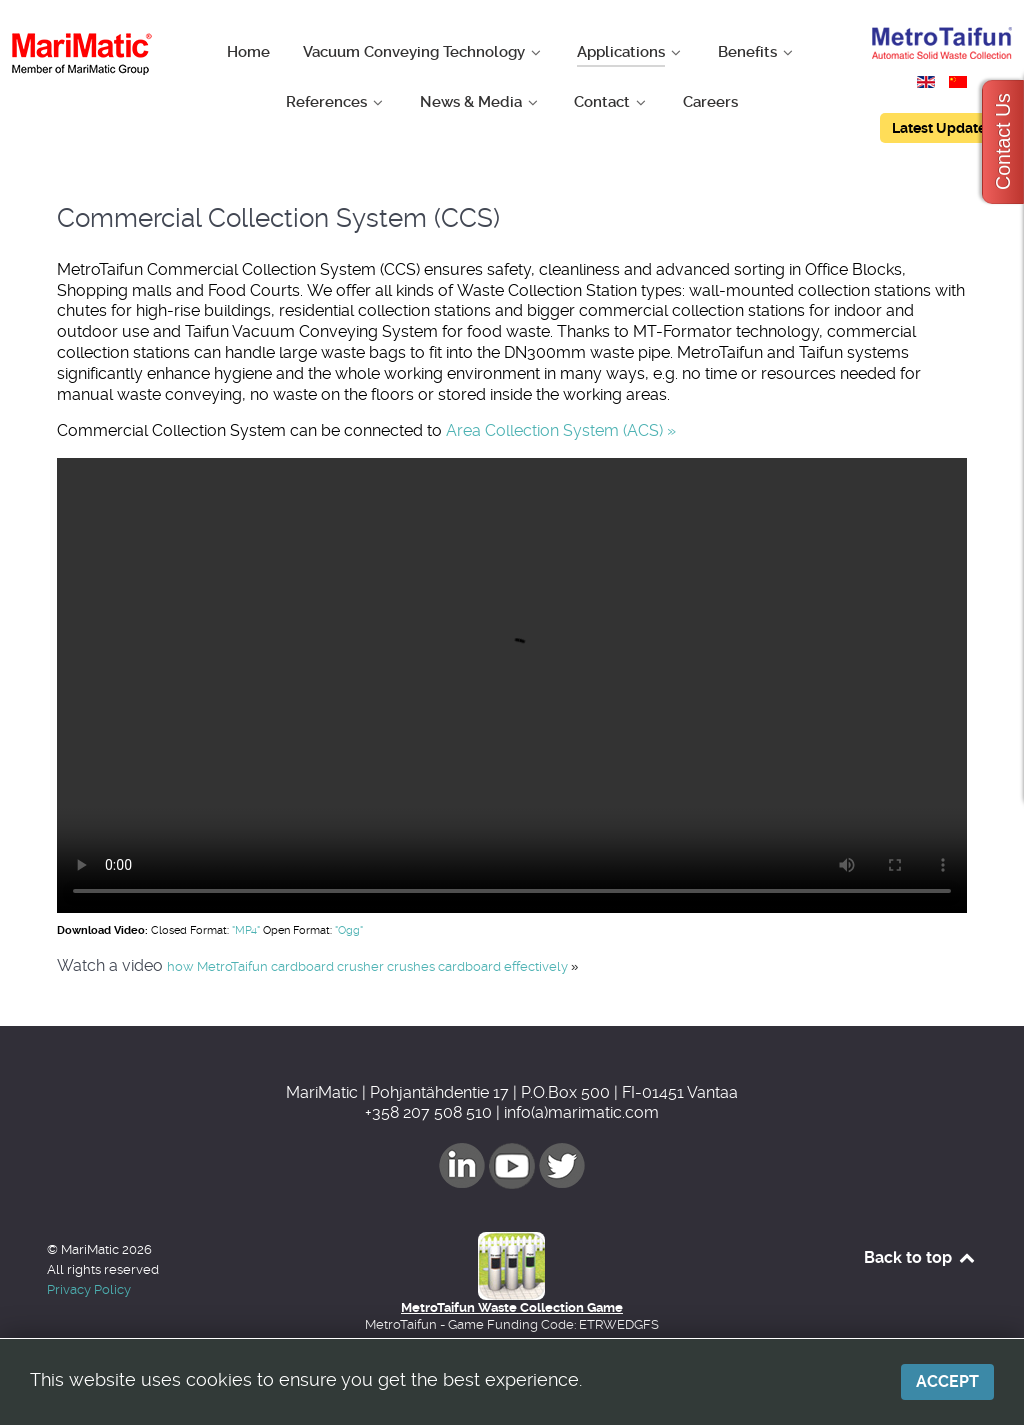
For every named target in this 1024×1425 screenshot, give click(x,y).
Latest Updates (942, 128)
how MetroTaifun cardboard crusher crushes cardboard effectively (372, 966)
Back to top (920, 1257)
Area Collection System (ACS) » (561, 430)
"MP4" (246, 930)
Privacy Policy (89, 1289)
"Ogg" (349, 930)
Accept (947, 1381)
